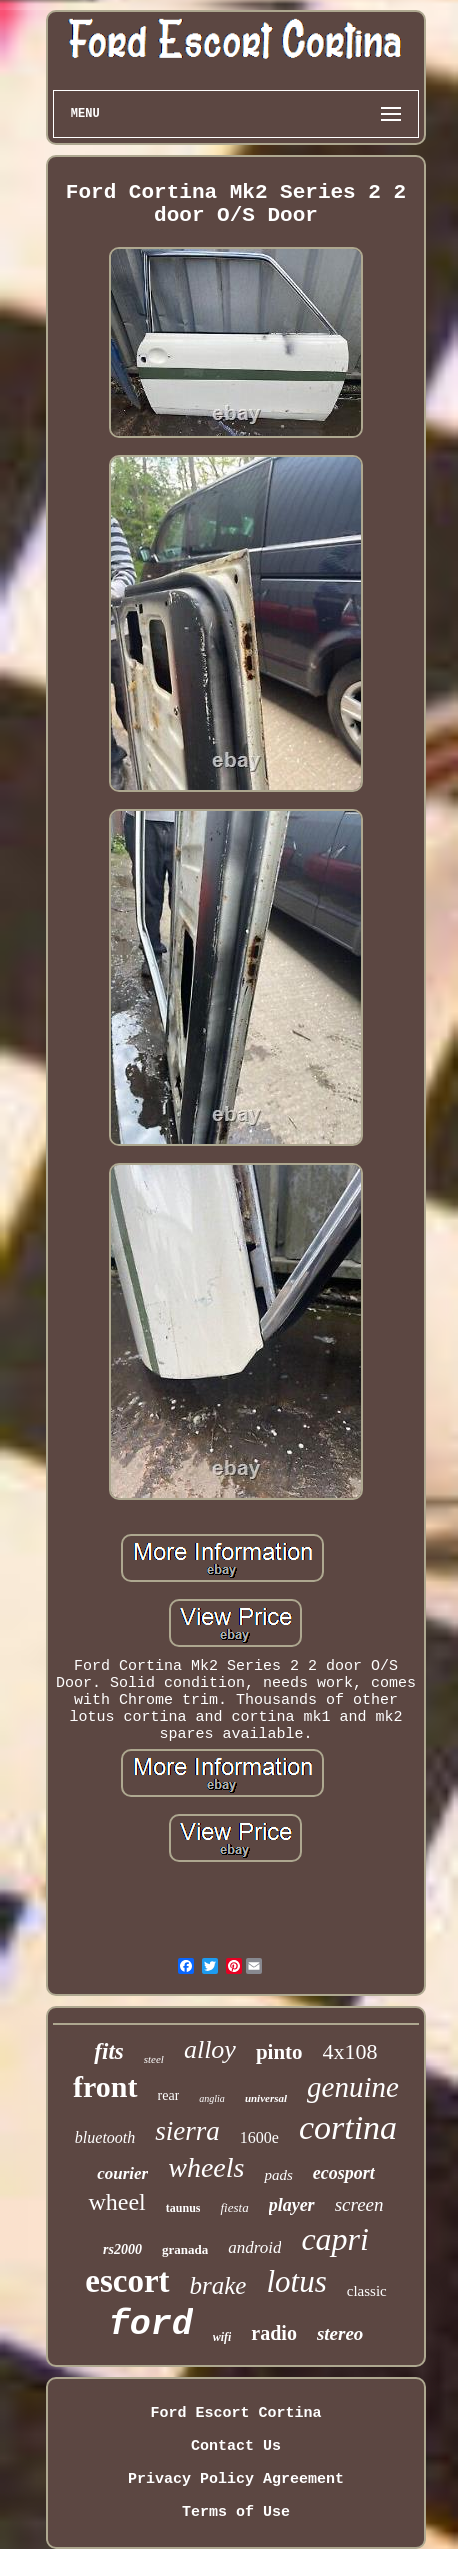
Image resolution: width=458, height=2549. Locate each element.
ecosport (344, 2173)
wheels (206, 2167)
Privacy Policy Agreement (236, 2479)
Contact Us (236, 2446)
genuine (353, 2087)
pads (278, 2175)
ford (151, 2325)
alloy (210, 2049)
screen (359, 2204)
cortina (348, 2127)
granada (185, 2249)
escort (127, 2281)
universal (266, 2098)
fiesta (234, 2207)
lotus (296, 2281)
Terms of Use (236, 2512)
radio (274, 2333)
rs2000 (122, 2249)
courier (122, 2173)
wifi (222, 2337)
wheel (116, 2202)
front (105, 2086)
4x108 (350, 2051)
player (292, 2205)
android (254, 2247)
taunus (183, 2208)
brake (218, 2285)
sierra (187, 2131)
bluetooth (105, 2137)
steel (154, 2059)
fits (108, 2051)
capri (335, 2239)
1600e (259, 2137)
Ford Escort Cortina (235, 2413)
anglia (212, 2098)
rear (169, 2095)
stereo (340, 2333)
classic (367, 2291)
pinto (279, 2052)
